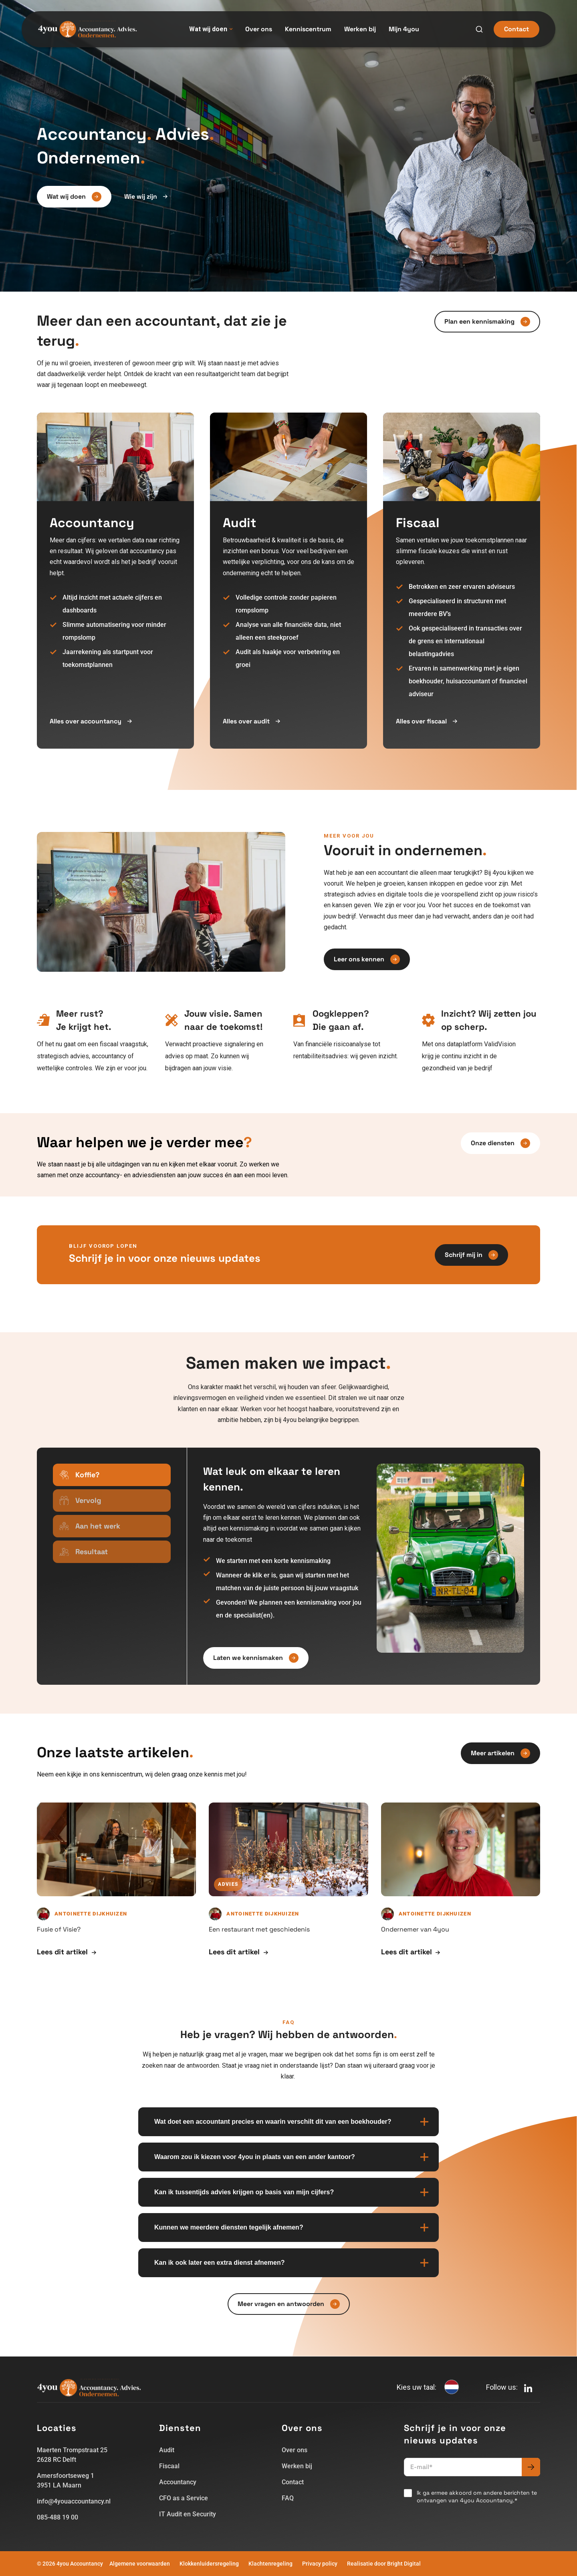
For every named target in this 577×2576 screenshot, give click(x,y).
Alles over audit (251, 721)
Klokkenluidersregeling (209, 2563)
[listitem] (96, 1045)
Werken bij (297, 2466)
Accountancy (177, 2482)
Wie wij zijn (145, 196)
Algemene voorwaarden (139, 2563)
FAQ (288, 2498)
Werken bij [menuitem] (360, 29)
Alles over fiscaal (426, 721)
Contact (516, 29)
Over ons (294, 2450)
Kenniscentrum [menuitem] (308, 29)
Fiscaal (169, 2466)
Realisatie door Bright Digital (384, 2563)
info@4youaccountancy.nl (74, 2501)
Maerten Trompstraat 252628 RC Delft (72, 2454)
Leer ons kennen (367, 959)
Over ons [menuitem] (258, 29)
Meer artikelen (500, 1753)
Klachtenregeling (270, 2563)
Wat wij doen (210, 29)
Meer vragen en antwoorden (289, 2304)
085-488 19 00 (57, 2517)
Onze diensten (500, 1143)
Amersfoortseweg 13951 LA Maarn (65, 2480)
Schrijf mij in (471, 1255)
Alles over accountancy (91, 721)
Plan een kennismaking (487, 321)
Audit (166, 2450)
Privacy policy (319, 2563)
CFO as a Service (183, 2498)
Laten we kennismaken (256, 1658)
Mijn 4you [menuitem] (404, 29)
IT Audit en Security (187, 2514)
